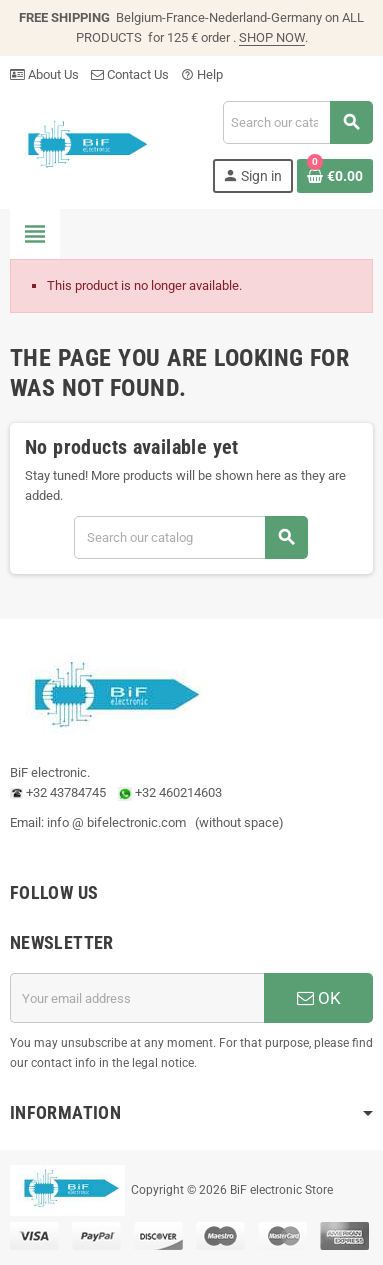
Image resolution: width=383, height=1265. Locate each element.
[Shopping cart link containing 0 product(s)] (335, 176)
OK (319, 998)
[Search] (297, 122)
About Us (44, 74)
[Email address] (137, 998)
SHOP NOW (272, 37)
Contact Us (130, 74)
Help (202, 74)
